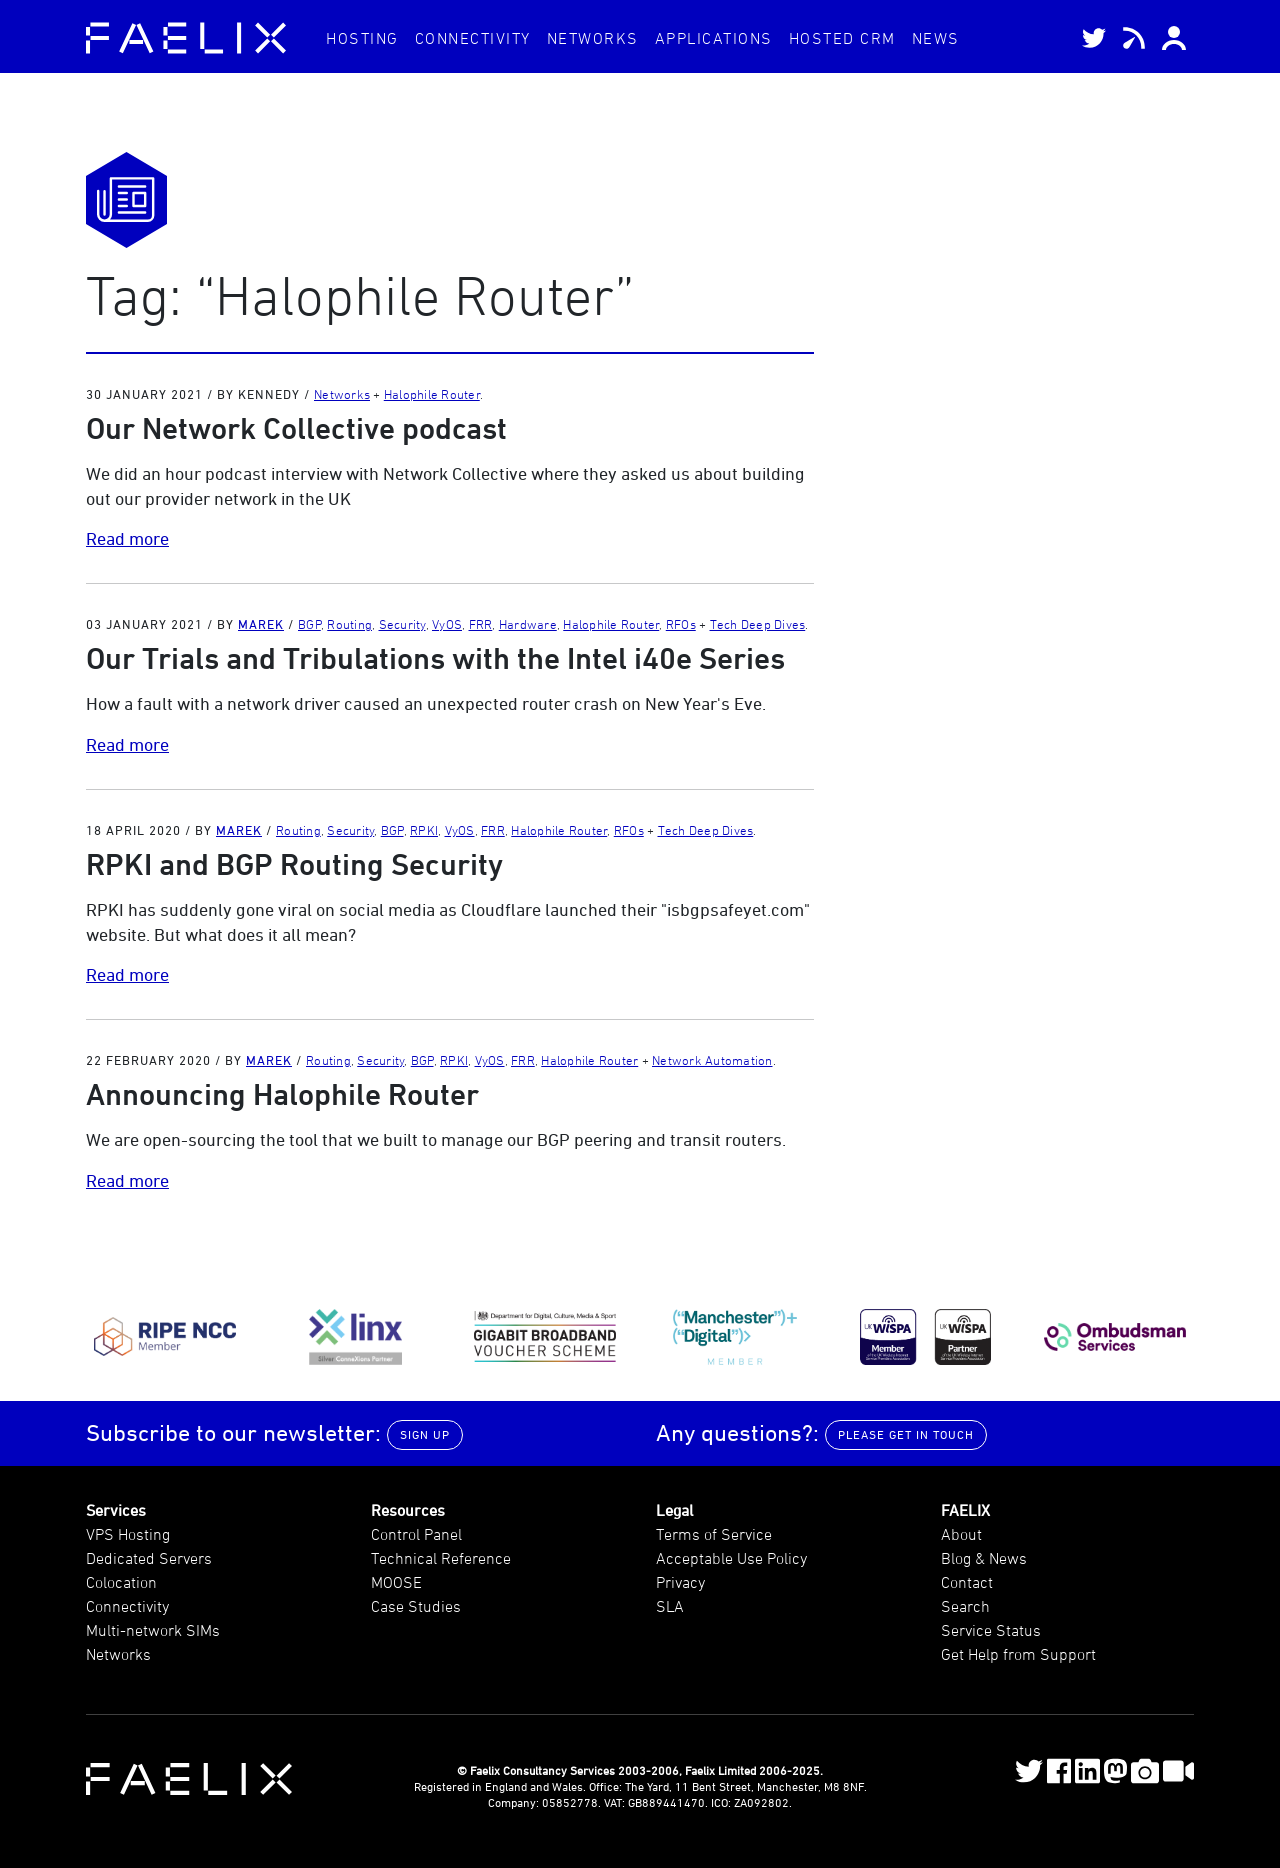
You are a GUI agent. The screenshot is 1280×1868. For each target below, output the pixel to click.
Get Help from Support (1018, 1654)
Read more (127, 538)
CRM (842, 38)
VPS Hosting (128, 1534)
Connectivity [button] (473, 38)
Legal (674, 1510)
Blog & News (984, 1558)
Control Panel (416, 1534)
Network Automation (712, 1060)
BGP (309, 624)
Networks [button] (593, 38)
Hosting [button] (362, 38)
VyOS (447, 624)
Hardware (528, 624)
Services (116, 1510)
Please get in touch (906, 1434)
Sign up (425, 1434)
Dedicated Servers (149, 1558)
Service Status (991, 1630)
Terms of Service (714, 1534)
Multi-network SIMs (153, 1630)
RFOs (681, 624)
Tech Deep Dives (758, 624)
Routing (349, 624)
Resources (408, 1510)
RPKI (424, 830)
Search (965, 1606)
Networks (342, 394)
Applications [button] (714, 38)
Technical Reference (441, 1558)
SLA (670, 1606)
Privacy (680, 1582)
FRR (481, 624)
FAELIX (965, 1510)
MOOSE (396, 1582)
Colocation (121, 1582)
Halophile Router (432, 394)
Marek (261, 624)
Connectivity (127, 1606)
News (936, 38)
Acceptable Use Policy (731, 1558)
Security (402, 624)
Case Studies (416, 1606)
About (961, 1534)
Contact (967, 1582)
